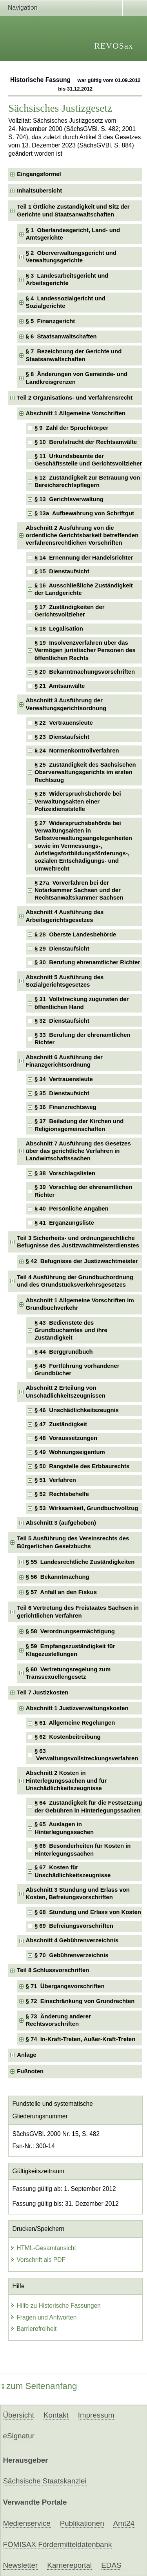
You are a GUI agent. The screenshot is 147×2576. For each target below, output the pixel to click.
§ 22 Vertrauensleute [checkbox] (63, 723)
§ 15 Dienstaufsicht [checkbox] (61, 571)
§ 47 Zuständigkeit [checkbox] (60, 1424)
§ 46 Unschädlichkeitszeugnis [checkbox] (76, 1410)
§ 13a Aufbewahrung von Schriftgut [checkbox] (84, 513)
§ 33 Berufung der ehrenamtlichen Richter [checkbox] (82, 1038)
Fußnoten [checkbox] (30, 2071)
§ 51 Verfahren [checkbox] (55, 1480)
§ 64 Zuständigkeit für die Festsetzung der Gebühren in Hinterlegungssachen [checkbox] (88, 1806)
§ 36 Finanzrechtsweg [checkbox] (65, 1107)
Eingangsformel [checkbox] (39, 174)
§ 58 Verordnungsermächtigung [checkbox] (70, 1631)
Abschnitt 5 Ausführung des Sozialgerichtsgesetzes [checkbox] (65, 981)
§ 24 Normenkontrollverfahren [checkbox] (76, 750)
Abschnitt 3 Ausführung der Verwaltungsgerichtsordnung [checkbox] (66, 704)
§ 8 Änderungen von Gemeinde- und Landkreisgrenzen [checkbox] (77, 378)
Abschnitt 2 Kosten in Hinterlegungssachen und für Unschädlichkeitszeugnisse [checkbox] (66, 1780)
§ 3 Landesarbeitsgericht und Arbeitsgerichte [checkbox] (67, 279)
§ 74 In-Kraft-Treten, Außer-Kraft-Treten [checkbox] (81, 2039)
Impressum (96, 2415)
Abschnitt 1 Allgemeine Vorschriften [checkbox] (76, 413)
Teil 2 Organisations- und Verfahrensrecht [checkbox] (74, 397)
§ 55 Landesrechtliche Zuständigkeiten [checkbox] (80, 1562)
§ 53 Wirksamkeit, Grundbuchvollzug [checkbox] (86, 1508)
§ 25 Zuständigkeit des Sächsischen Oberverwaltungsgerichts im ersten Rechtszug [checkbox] (85, 772)
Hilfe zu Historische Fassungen (55, 2305)
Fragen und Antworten (43, 2317)
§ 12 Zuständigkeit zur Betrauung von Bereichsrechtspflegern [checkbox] (87, 481)
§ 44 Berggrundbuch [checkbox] (63, 1352)
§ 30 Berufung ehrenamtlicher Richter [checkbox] (87, 962)
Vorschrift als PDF (37, 2259)
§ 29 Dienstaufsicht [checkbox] (61, 948)
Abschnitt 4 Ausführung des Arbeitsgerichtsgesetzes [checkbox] (65, 916)
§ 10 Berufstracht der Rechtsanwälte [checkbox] (85, 442)
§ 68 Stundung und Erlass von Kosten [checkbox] (87, 1912)
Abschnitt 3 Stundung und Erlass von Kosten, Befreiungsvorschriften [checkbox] (78, 1893)
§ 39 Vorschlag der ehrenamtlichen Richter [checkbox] (83, 1191)
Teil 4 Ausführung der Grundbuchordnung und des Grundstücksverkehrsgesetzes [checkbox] (75, 1281)
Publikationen (82, 2523)
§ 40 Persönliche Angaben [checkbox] (71, 1208)
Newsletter (20, 2565)
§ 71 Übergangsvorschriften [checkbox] (65, 1986)
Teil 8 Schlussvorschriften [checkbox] (53, 1970)
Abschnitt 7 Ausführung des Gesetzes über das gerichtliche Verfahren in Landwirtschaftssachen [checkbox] (78, 1151)
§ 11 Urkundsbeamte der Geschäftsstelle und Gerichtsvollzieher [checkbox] (88, 460)
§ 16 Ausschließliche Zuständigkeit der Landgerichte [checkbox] (83, 589)
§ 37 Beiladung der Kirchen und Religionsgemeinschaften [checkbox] (78, 1125)
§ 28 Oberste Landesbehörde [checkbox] (75, 934)
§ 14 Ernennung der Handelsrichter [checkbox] (83, 557)
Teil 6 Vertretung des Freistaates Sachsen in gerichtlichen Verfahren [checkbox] (78, 1611)
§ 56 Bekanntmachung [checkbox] (57, 1577)
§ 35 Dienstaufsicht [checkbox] (61, 1093)
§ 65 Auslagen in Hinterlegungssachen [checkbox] (64, 1828)
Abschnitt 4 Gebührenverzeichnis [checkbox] (72, 1940)
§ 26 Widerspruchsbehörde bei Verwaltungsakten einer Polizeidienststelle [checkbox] (77, 801)
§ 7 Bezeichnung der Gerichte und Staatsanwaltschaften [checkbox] (74, 355)
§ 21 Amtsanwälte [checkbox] (59, 686)
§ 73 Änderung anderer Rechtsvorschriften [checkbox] (58, 2020)
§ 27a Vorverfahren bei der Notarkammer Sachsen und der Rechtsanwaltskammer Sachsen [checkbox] (78, 890)
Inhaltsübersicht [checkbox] (39, 190)
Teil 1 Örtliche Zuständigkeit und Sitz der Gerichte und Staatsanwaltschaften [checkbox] (73, 210)
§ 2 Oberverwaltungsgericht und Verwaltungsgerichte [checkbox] (71, 257)
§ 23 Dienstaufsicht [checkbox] (61, 737)
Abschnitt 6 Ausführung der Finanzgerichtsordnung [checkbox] (64, 1061)
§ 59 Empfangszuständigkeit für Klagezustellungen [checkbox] (70, 1650)
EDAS (111, 2565)
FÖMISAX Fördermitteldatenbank (57, 2544)
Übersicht (18, 2415)
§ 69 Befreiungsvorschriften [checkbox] (73, 1926)
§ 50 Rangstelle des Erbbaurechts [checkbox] (81, 1466)
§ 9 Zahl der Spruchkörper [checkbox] (71, 428)
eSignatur (18, 2436)
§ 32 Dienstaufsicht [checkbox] (61, 1021)
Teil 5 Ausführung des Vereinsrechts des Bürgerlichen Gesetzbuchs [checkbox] (73, 1542)
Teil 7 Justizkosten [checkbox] (42, 1692)
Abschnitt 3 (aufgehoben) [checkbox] (61, 1523)
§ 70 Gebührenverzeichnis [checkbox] (71, 1955)
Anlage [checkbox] (26, 2055)
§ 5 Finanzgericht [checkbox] (50, 321)
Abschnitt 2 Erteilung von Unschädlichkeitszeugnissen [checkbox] (65, 1391)
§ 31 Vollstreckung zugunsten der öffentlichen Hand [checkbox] (81, 1003)
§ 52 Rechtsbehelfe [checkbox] (61, 1494)
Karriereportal (69, 2565)
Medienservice (27, 2523)
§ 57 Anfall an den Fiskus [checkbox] (61, 1592)
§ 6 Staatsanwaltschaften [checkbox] (61, 336)
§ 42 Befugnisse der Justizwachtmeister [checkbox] (82, 1261)
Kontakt (56, 2415)
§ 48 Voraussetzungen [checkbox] (65, 1438)
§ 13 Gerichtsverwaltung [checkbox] (68, 499)
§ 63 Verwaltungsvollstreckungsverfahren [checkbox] (86, 1755)
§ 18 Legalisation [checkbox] (58, 628)
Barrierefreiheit (33, 2328)
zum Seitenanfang (38, 2386)
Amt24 (123, 2523)
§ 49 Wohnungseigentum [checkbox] (69, 1452)
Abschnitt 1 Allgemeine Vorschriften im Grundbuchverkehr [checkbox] (80, 1304)
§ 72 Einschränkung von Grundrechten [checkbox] (80, 2001)
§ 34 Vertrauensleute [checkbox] (63, 1079)
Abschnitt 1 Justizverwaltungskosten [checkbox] (77, 1708)
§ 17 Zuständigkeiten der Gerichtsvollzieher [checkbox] (69, 611)
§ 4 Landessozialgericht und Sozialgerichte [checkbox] (65, 302)
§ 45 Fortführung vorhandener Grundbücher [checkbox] (77, 1369)
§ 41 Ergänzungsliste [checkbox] (64, 1223)
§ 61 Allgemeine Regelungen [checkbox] (74, 1723)
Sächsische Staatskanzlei (45, 2481)
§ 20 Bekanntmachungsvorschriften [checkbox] (84, 672)
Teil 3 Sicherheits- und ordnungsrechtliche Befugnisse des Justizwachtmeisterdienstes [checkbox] (78, 1242)
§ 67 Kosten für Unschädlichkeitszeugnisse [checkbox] (72, 1871)
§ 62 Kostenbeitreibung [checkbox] (67, 1737)
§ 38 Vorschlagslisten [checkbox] (64, 1173)
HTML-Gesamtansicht (43, 2248)
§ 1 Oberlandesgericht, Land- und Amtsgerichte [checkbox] (73, 234)
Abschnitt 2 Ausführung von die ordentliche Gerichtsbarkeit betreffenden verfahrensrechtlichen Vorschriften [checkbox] (82, 535)
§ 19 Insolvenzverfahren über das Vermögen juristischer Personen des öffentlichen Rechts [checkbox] (85, 650)
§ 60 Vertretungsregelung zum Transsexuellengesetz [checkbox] (68, 1673)
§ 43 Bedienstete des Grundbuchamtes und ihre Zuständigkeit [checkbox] (70, 1330)
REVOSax (113, 46)
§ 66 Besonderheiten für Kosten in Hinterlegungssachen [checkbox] (82, 1849)
